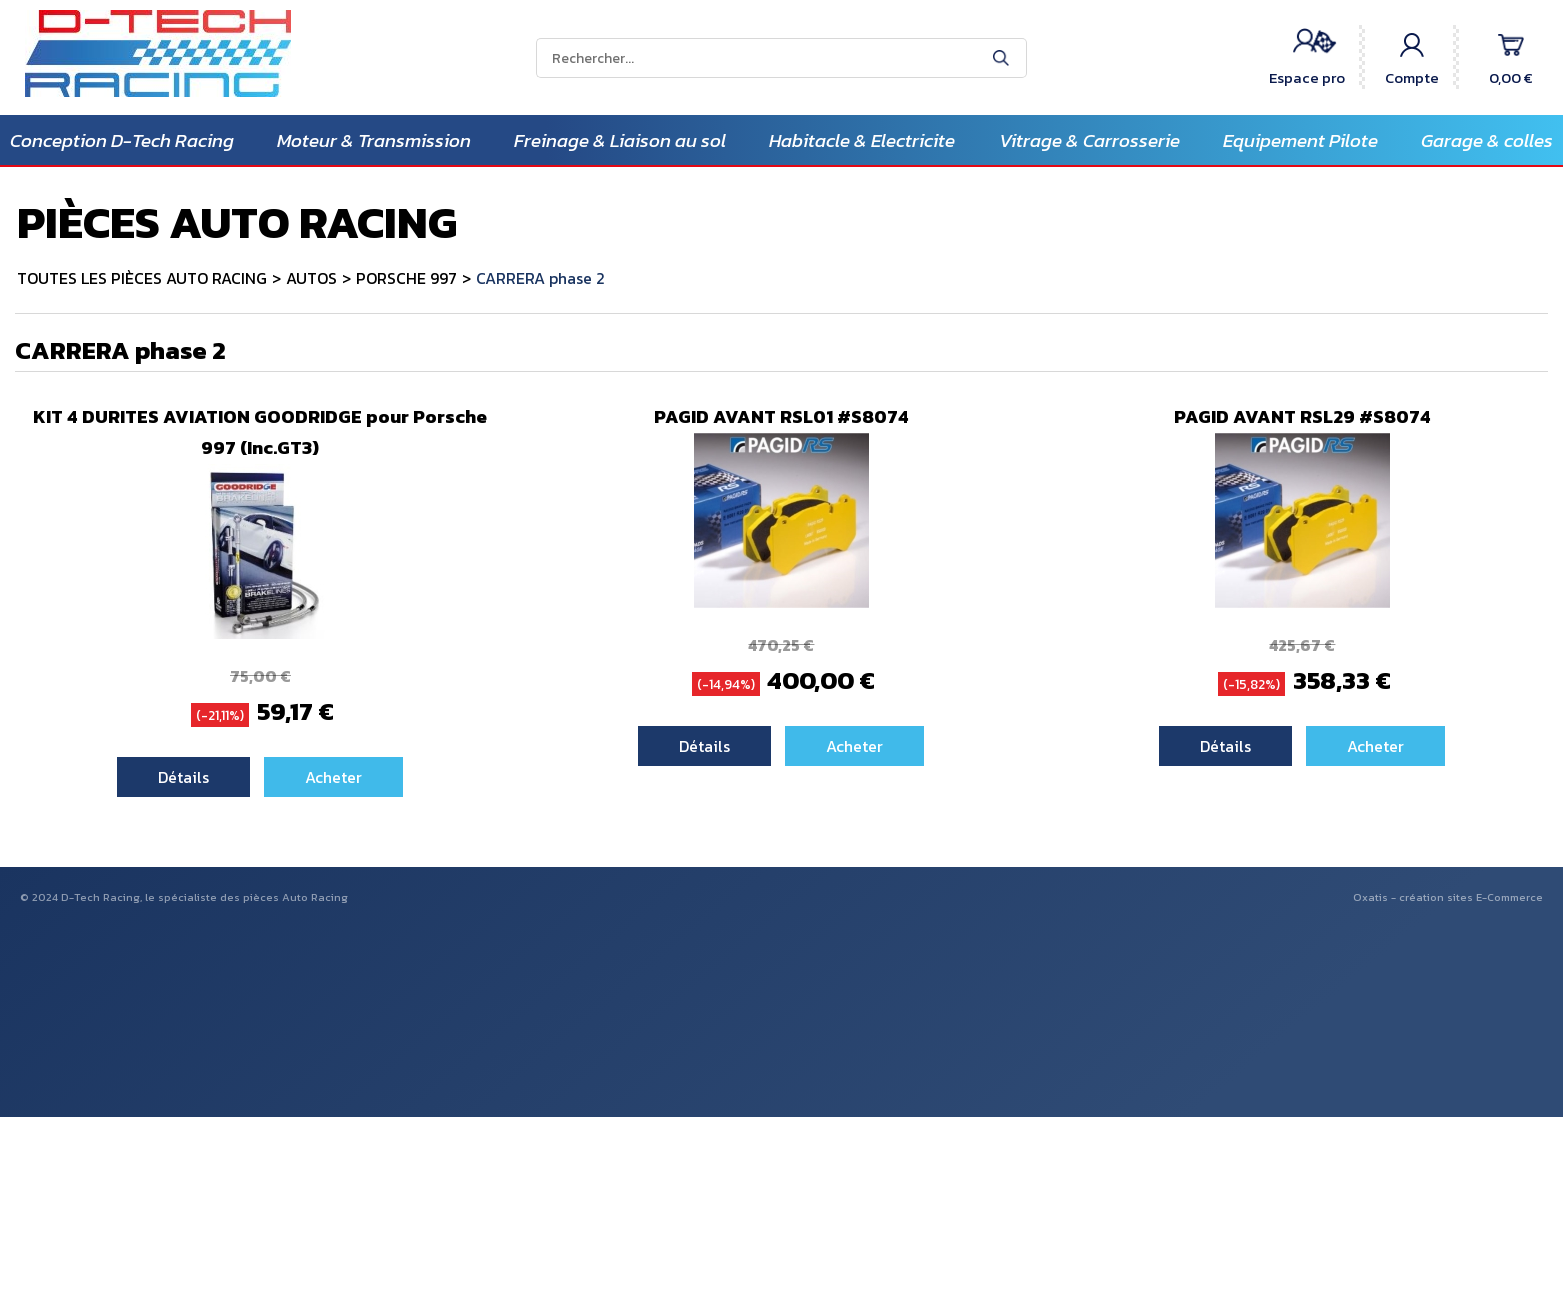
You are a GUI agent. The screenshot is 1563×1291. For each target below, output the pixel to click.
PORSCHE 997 (406, 278)
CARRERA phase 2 (540, 278)
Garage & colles (1487, 140)
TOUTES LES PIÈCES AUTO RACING (142, 278)
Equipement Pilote (1300, 140)
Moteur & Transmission (374, 140)
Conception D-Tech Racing (122, 140)
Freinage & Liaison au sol (620, 140)
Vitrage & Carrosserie (1089, 140)
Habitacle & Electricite (862, 140)
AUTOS (311, 278)
